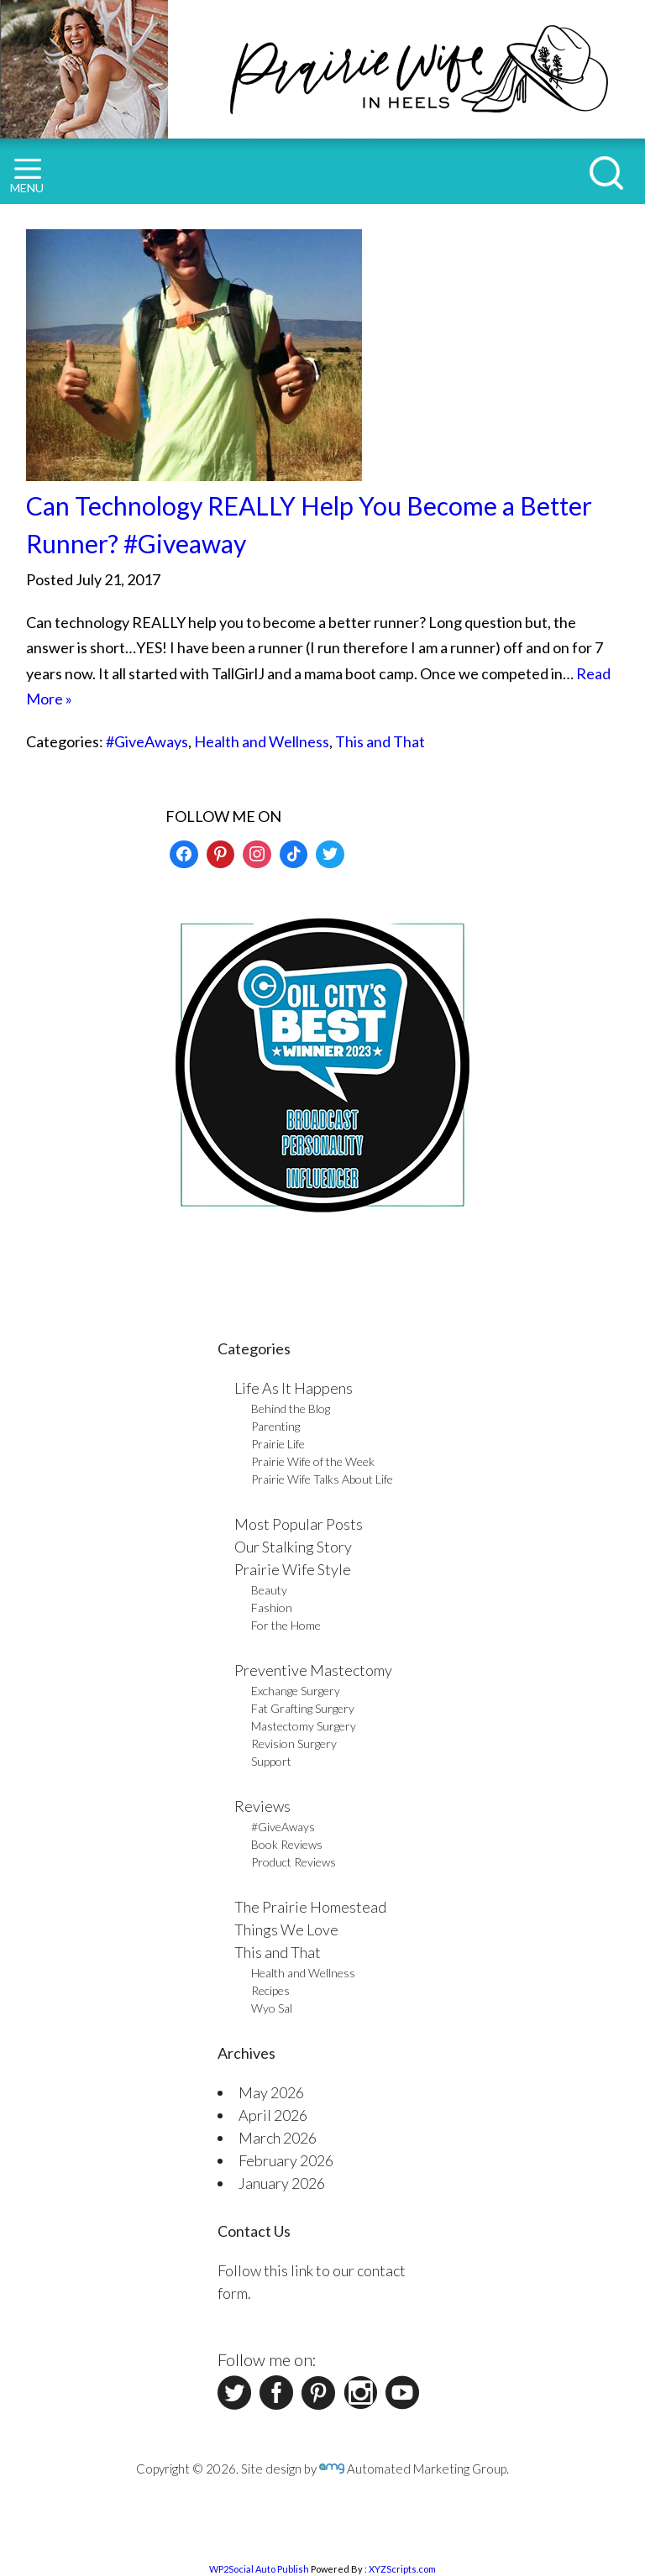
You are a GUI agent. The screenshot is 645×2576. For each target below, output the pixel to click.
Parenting (275, 1426)
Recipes (270, 1990)
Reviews (262, 1806)
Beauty (269, 1590)
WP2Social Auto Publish (259, 2568)
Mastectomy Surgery (303, 1726)
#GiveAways (147, 741)
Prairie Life (278, 1444)
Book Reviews (286, 1844)
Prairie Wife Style (292, 1569)
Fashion (271, 1607)
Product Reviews (293, 1862)
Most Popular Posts (298, 1524)
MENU (27, 177)
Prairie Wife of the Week (313, 1461)
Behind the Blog (290, 1408)
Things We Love (286, 1929)
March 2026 (278, 2137)
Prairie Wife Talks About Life (322, 1479)
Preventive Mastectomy (313, 1670)
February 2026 (286, 2160)
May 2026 (271, 2092)
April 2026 (273, 2115)
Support (271, 1761)
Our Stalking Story (293, 1546)
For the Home (286, 1625)
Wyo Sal (271, 2008)
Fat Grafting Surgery (302, 1708)
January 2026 (282, 2183)
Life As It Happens (293, 1388)
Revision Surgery (294, 1743)
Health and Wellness (261, 741)
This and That (380, 741)
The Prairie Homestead (310, 1907)
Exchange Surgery (295, 1690)
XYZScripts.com (402, 2568)
